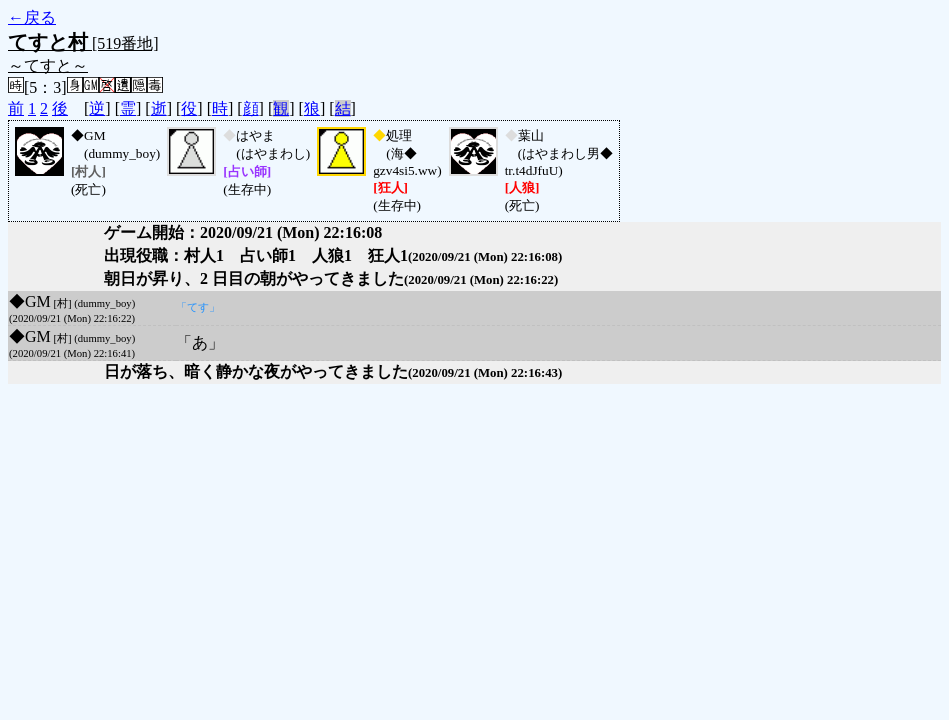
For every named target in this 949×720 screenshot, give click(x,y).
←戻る (32, 17)
